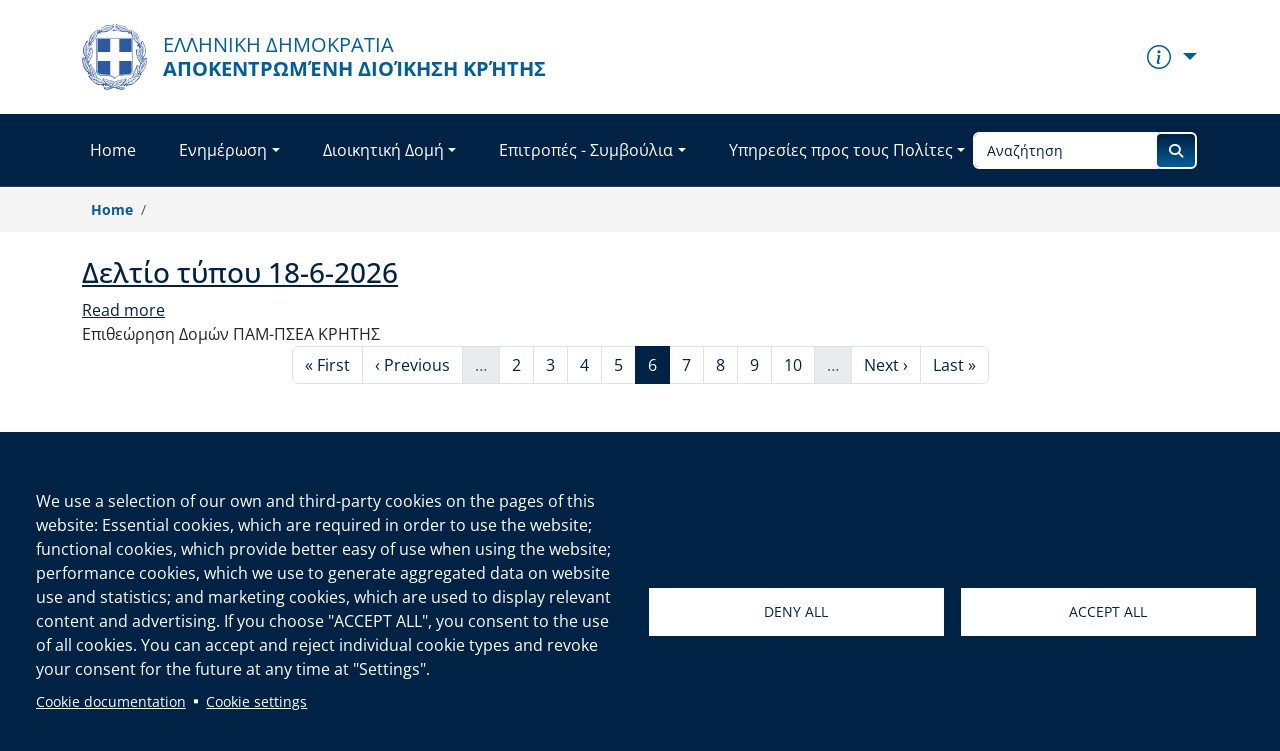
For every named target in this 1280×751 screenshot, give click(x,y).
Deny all (796, 611)
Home (113, 150)
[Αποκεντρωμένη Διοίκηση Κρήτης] (314, 57)
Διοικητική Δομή (383, 150)
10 (799, 364)
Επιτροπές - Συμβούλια (586, 150)
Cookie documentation (111, 701)
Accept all (1108, 611)
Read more (123, 310)
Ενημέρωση (223, 150)
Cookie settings (256, 701)
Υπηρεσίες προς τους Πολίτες (841, 150)
